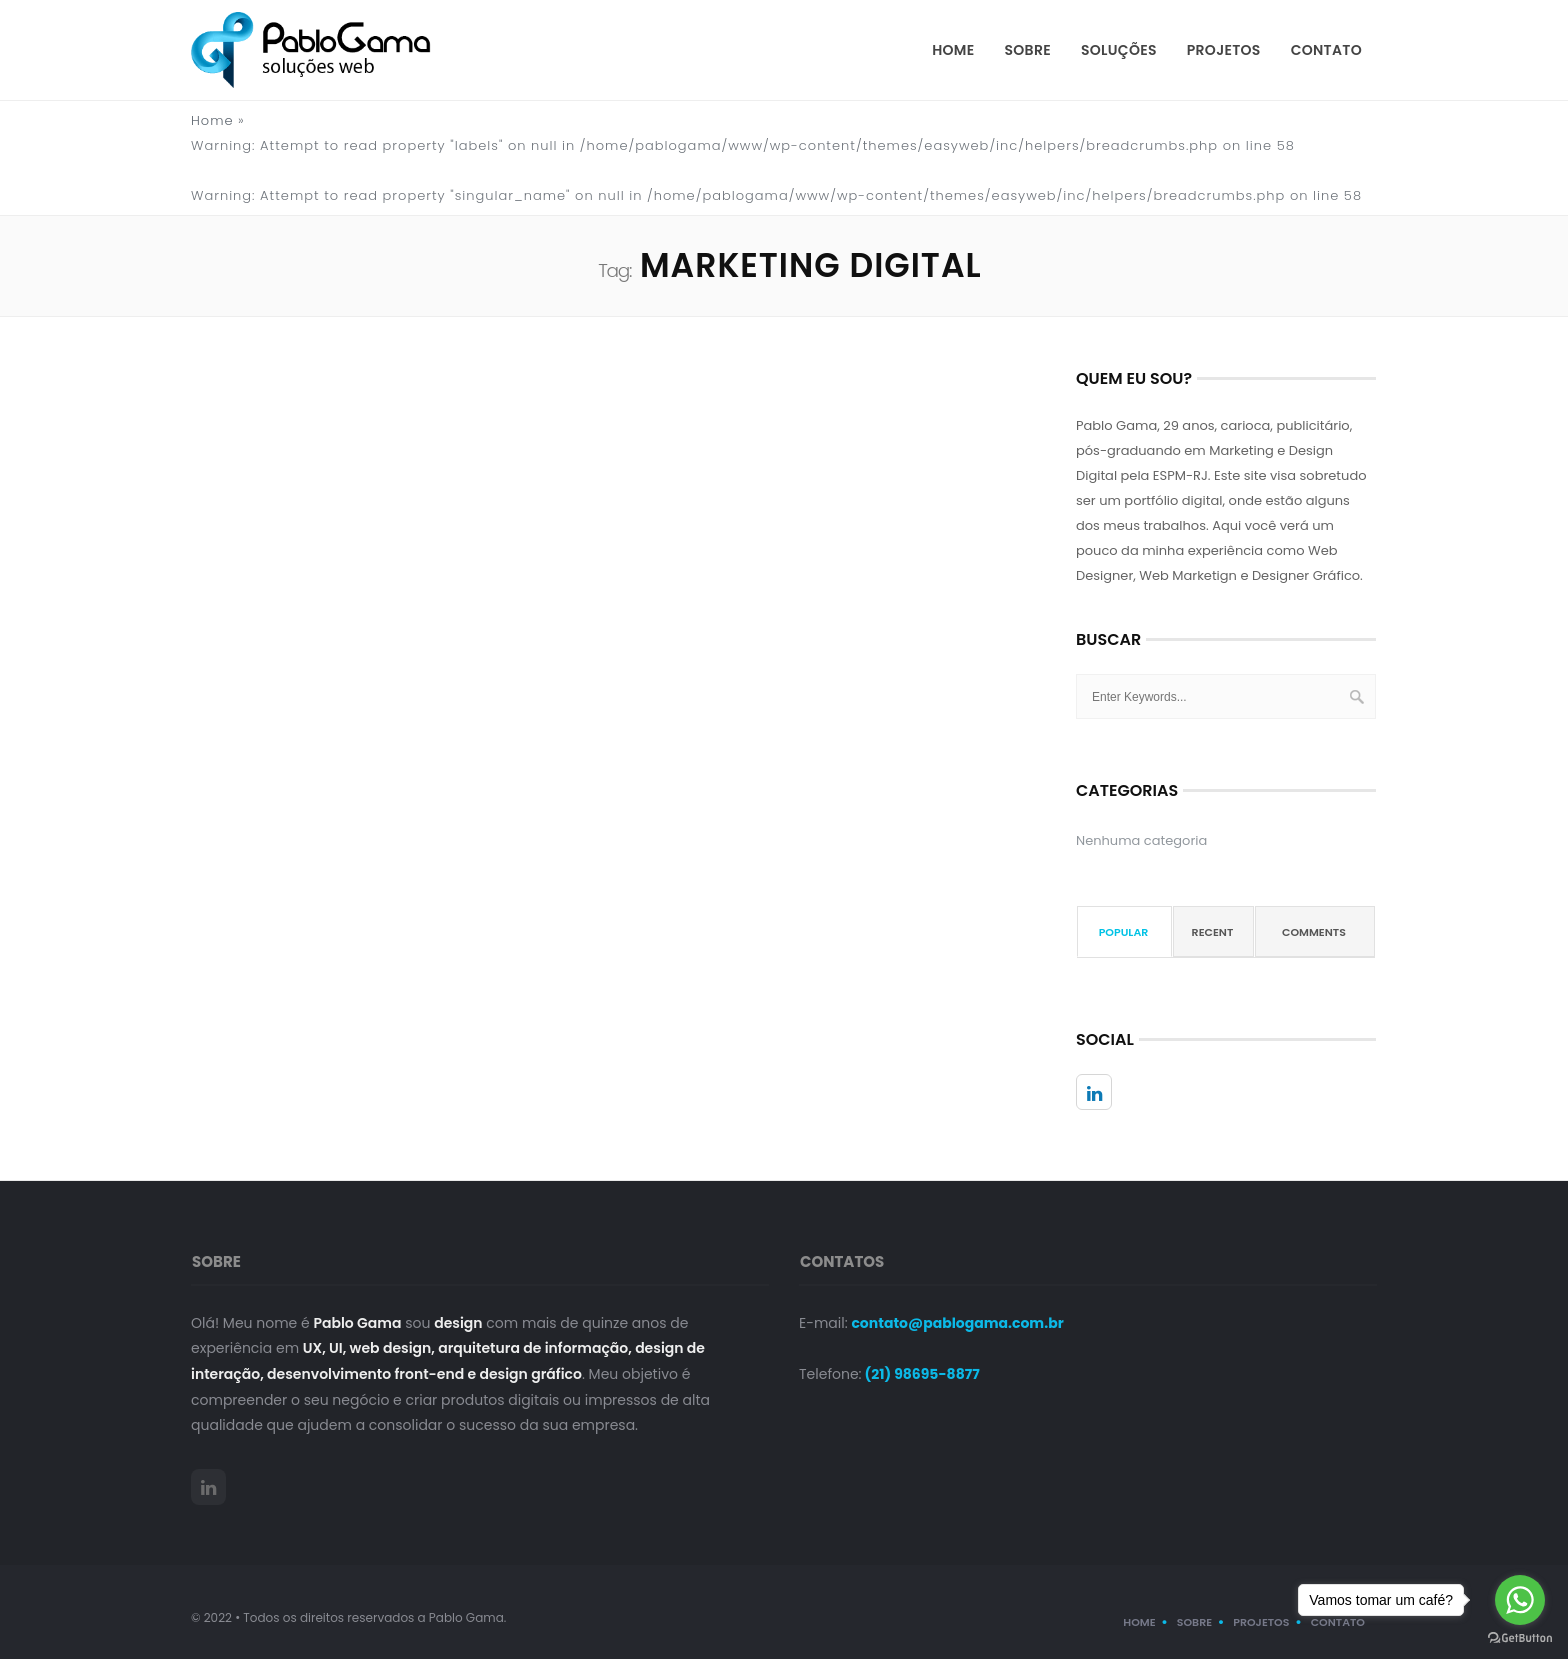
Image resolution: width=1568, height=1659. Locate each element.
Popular (1124, 932)
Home (953, 50)
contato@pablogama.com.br (957, 1323)
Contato (1326, 50)
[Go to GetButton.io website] (1520, 1638)
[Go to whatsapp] (1520, 1600)
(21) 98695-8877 (921, 1374)
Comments (1314, 932)
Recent (1213, 932)
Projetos (1224, 50)
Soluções (1119, 50)
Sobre (1028, 50)
